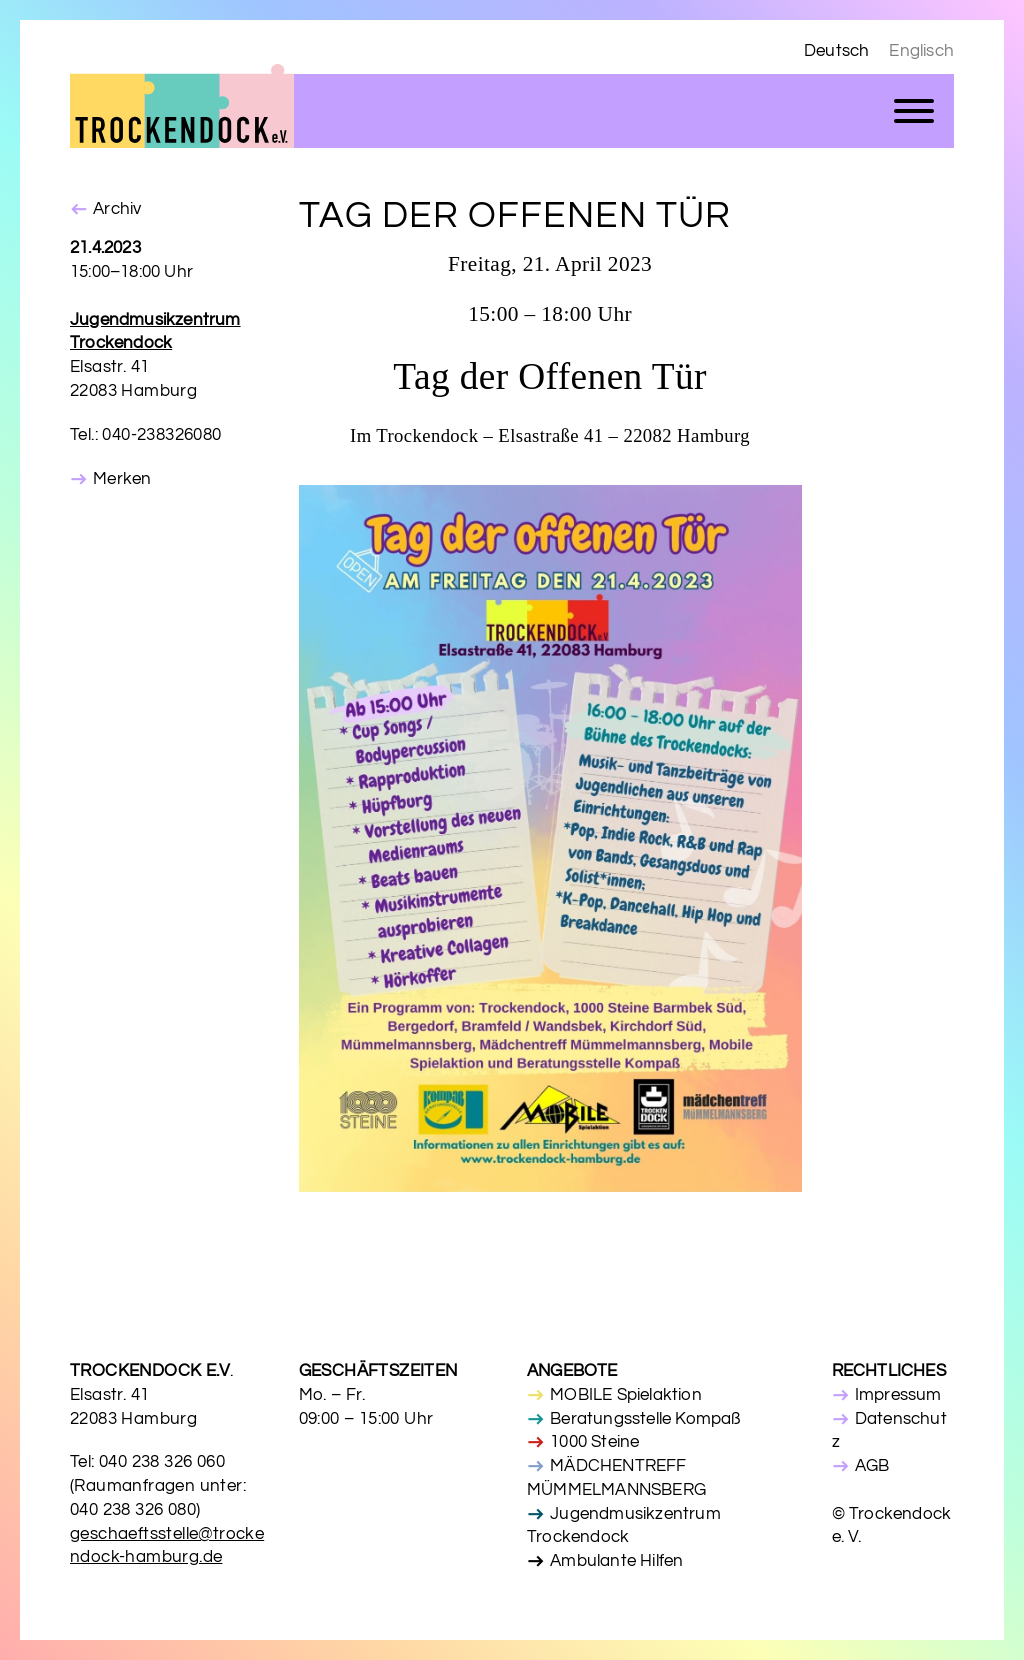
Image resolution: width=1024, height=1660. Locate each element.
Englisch (921, 51)
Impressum (898, 1395)
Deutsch (836, 51)
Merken (122, 479)
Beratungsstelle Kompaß (645, 1419)
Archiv (117, 209)
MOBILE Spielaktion (626, 1395)
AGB (872, 1466)
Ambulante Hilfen (616, 1561)
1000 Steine (594, 1442)
